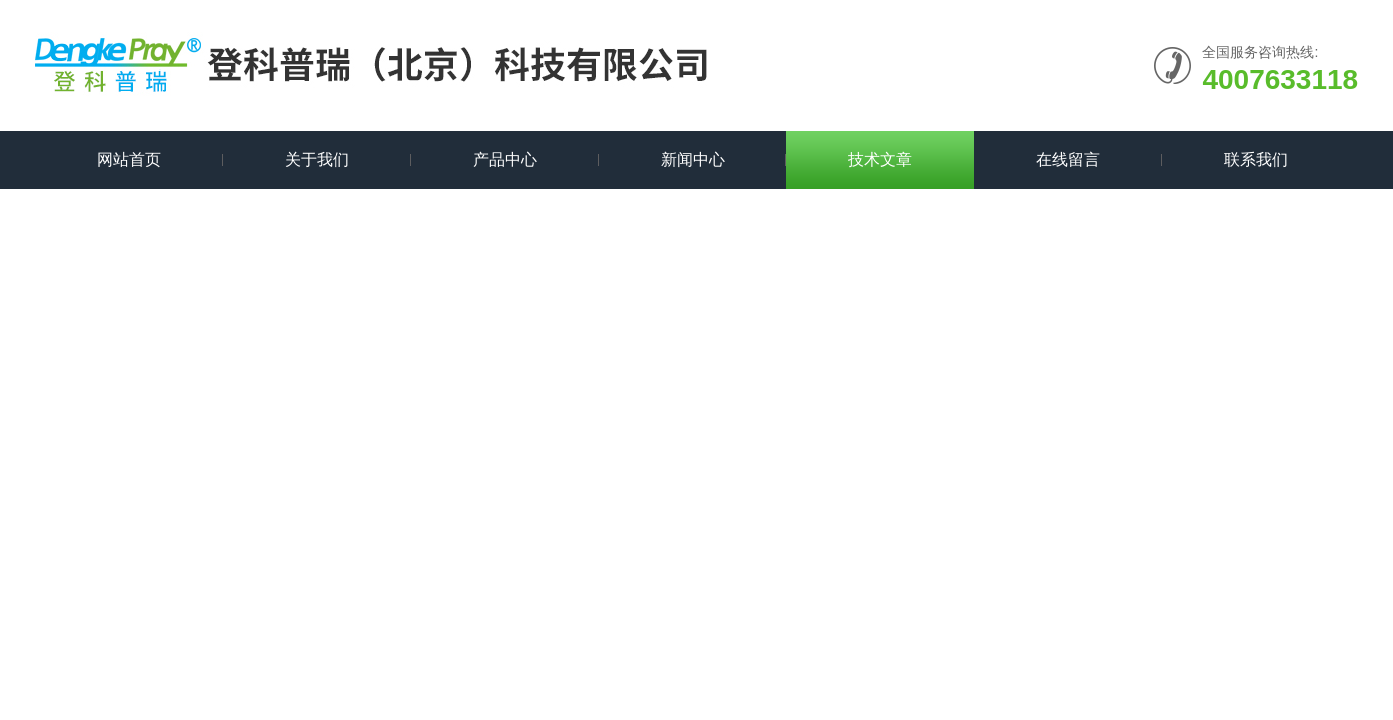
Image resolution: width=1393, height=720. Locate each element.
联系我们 (1256, 159)
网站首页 (129, 159)
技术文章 (880, 159)
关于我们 (317, 159)
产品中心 (505, 159)
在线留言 (1068, 159)
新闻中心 (693, 159)
